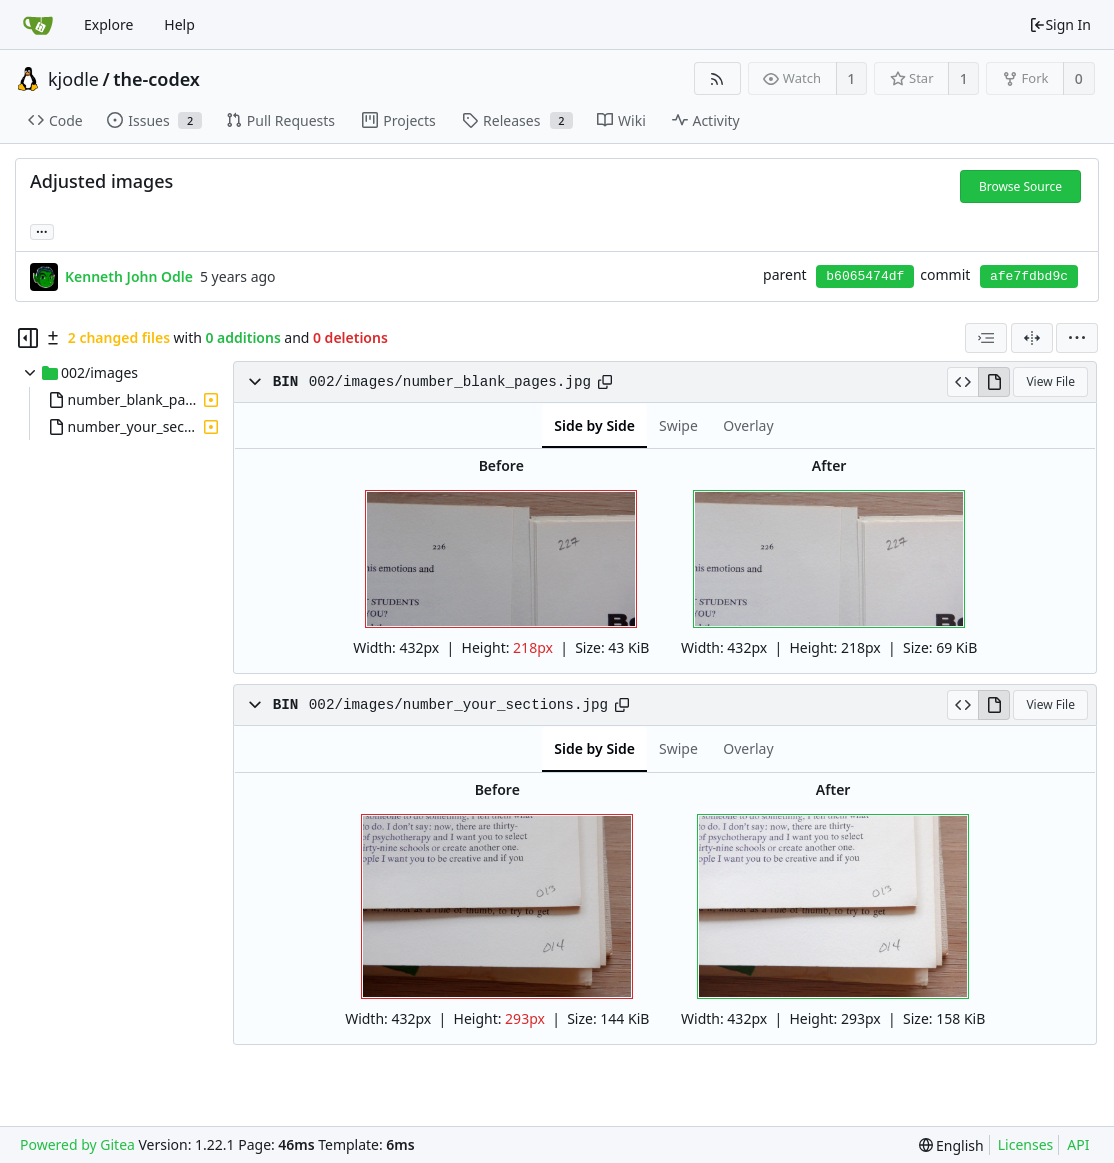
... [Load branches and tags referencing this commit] (42, 230)
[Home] (38, 25)
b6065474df (865, 276)
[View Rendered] (994, 382)
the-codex (156, 79)
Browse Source (1020, 186)
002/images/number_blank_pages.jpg (450, 382)
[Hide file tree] (28, 338)
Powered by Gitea (77, 1144)
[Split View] (1032, 338)
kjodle (73, 79)
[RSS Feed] (717, 78)
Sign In (1060, 24)
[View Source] (962, 382)
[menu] (1077, 338)
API (1078, 1144)
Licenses (1026, 1144)
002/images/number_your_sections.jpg (458, 705)
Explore (108, 24)
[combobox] (986, 338)
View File (1050, 381)
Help (179, 24)
